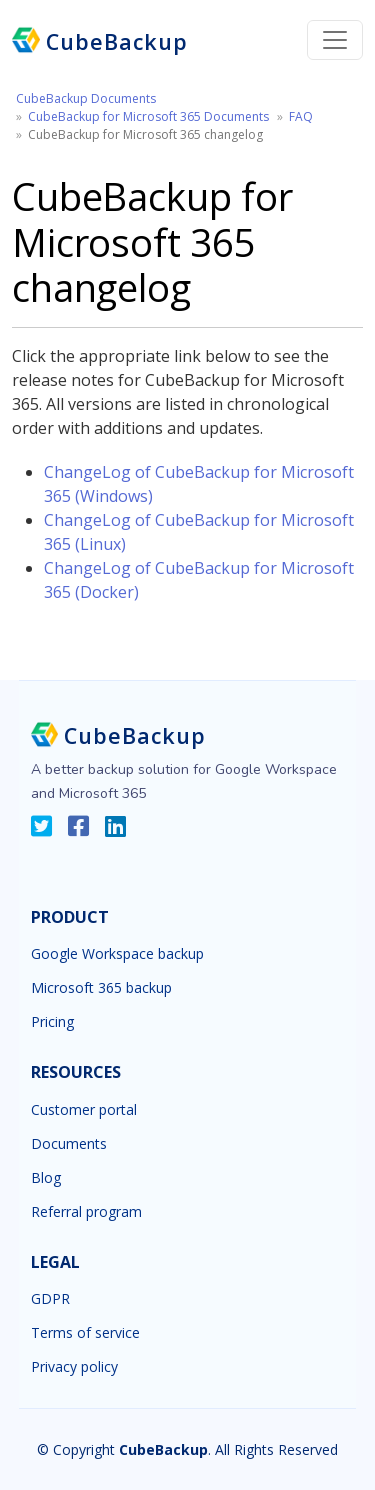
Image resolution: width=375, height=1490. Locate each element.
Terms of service (85, 1333)
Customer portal (84, 1110)
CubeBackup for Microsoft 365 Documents (148, 116)
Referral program (86, 1212)
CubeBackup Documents (86, 98)
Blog (46, 1178)
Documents (69, 1144)
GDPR (50, 1299)
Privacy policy (74, 1367)
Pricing (52, 1022)
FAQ (301, 116)
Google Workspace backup (117, 954)
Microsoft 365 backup (101, 988)
